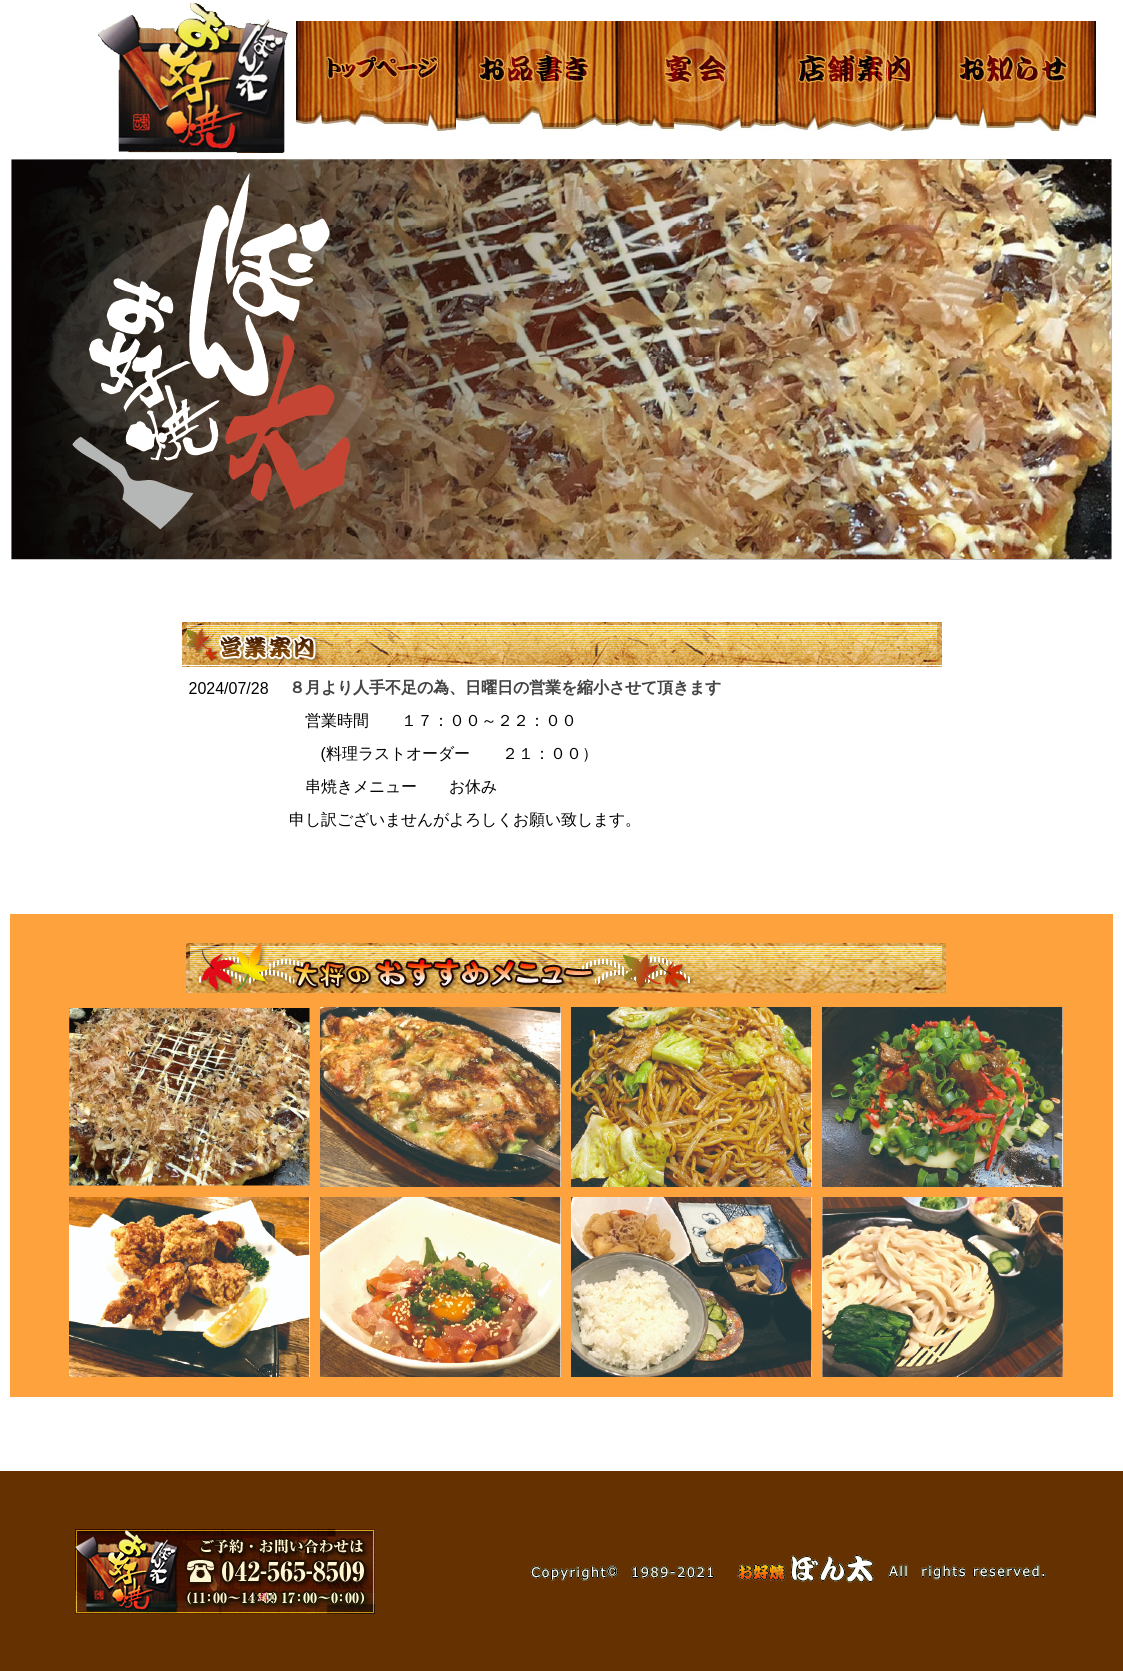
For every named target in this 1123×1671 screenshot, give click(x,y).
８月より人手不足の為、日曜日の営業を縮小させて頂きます (505, 687)
